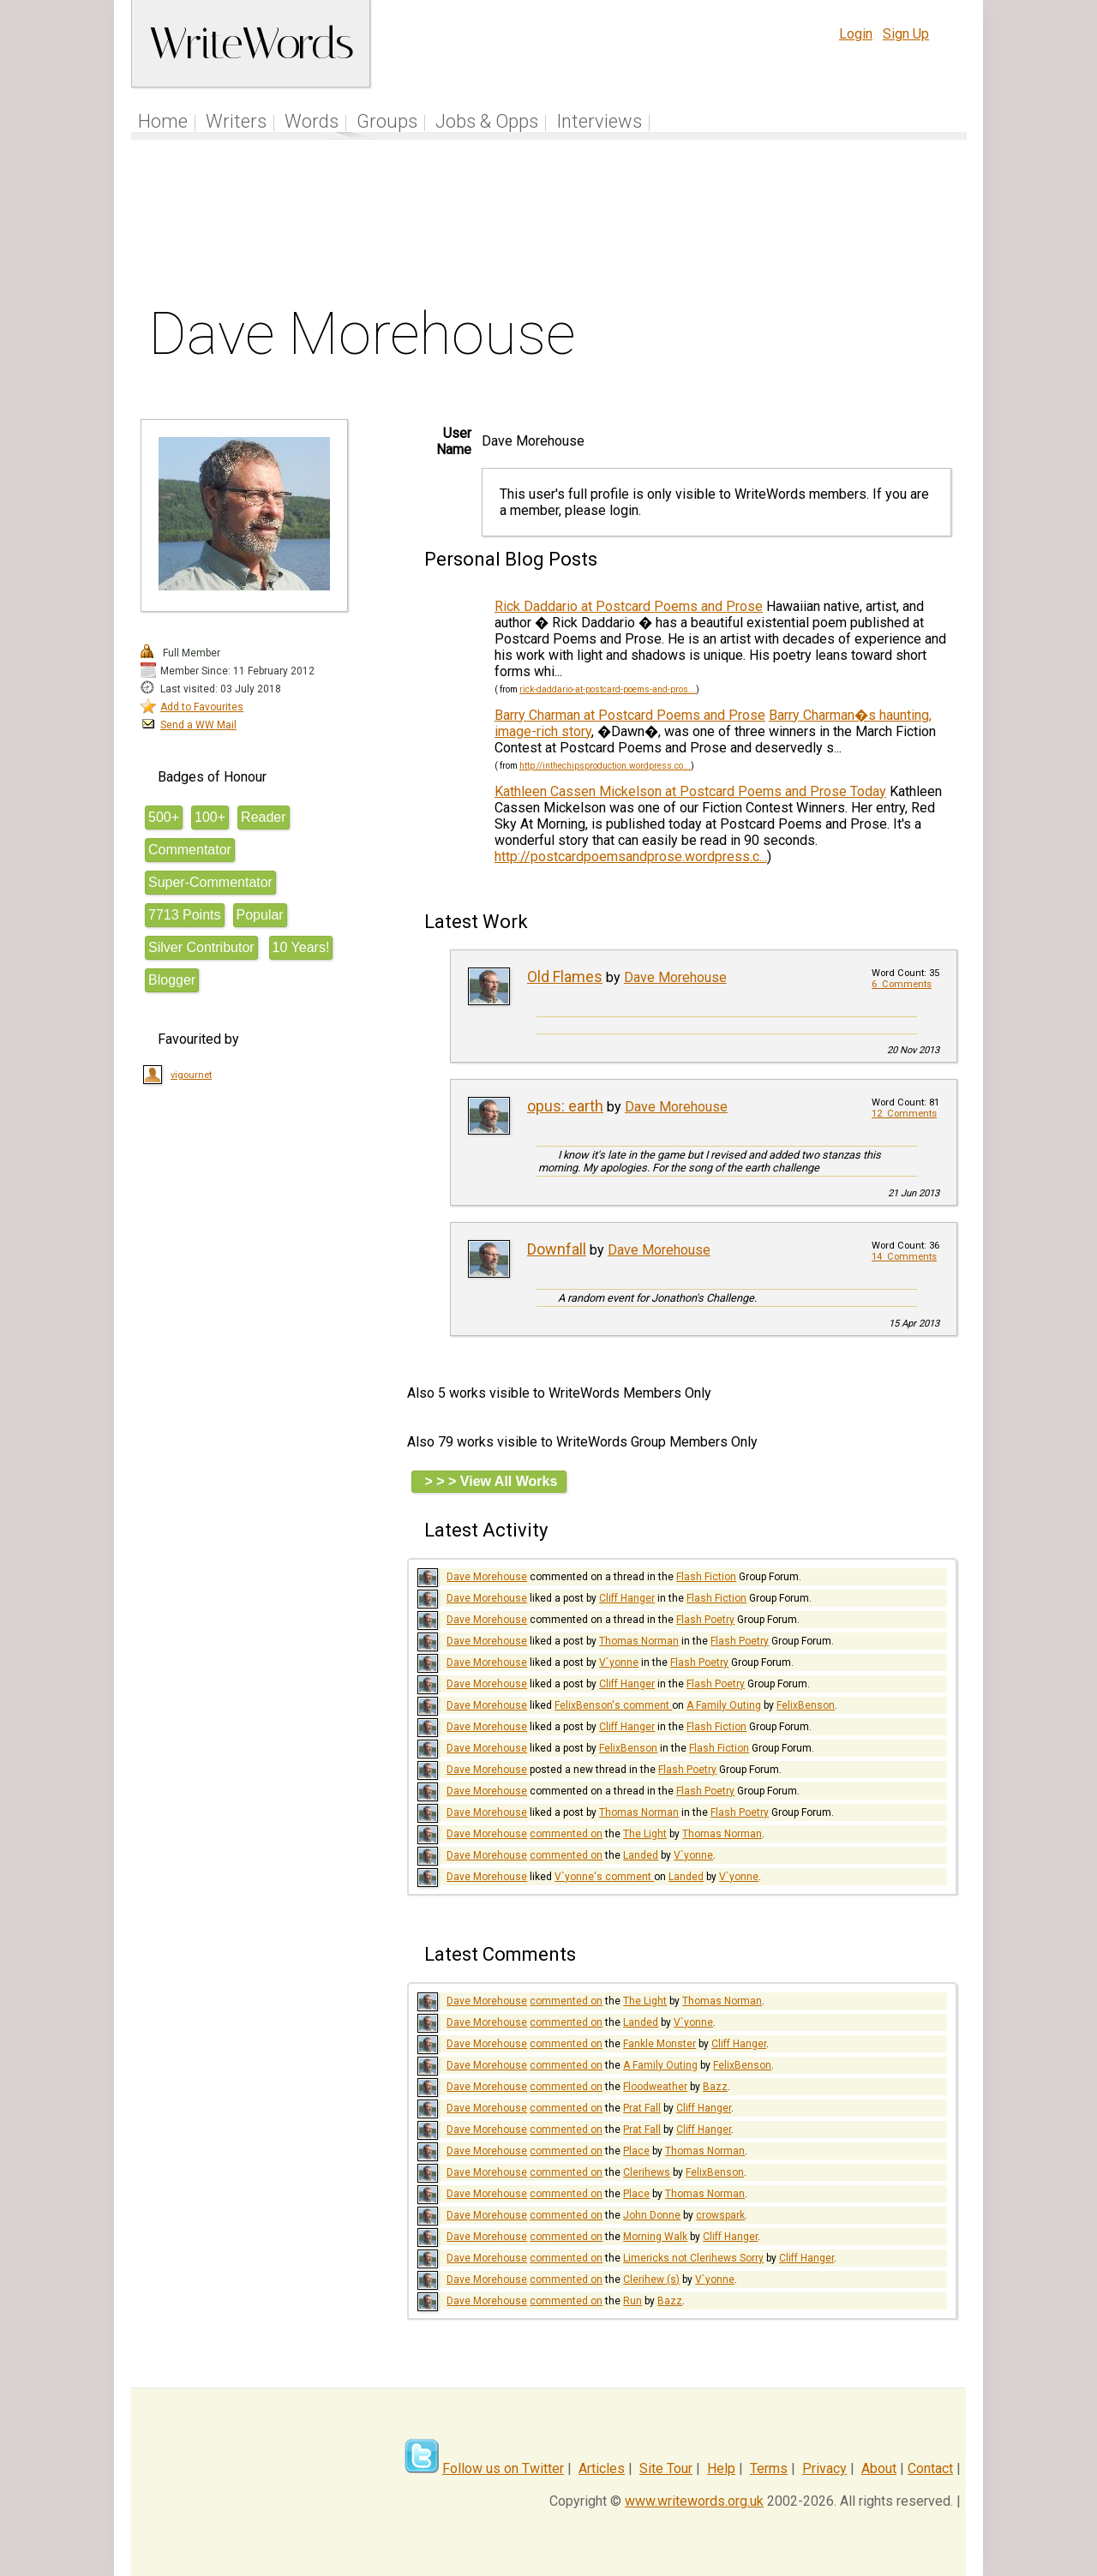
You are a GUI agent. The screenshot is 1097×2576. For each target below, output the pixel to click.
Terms (769, 2468)
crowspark (720, 2215)
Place (636, 2151)
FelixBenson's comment (613, 1705)
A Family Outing (723, 1705)
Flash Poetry (705, 1620)
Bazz (715, 2087)
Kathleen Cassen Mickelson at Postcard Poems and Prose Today (690, 791)
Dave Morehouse (675, 977)
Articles (601, 2468)
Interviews (599, 121)
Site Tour (665, 2468)
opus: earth (565, 1106)
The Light (645, 1834)
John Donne (651, 2215)
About (878, 2468)
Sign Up (906, 34)
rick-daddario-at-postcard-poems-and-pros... (607, 689)
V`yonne (618, 1662)
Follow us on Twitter (503, 2468)
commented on (566, 1834)
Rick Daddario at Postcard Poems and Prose (629, 606)
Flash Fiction (706, 1577)
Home (163, 121)
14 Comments (904, 1256)
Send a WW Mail (198, 725)
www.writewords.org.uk (694, 2501)
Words (312, 121)
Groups (387, 121)
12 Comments (904, 1113)
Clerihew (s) (651, 2279)
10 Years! (301, 947)
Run (632, 2301)
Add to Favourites (201, 707)
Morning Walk (655, 2237)
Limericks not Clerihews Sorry (693, 2258)
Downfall (556, 1249)
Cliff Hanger (627, 1598)
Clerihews (646, 2172)
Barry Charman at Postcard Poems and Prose (630, 715)
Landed (640, 1855)
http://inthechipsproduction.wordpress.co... (605, 765)
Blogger (171, 980)
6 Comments (902, 984)
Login (855, 34)
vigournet (191, 1075)
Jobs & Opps (486, 121)
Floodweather (655, 2087)
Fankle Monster (659, 2044)
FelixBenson (805, 1705)
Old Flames (564, 976)
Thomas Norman (639, 1641)
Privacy (824, 2468)
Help (721, 2468)
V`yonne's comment (604, 1877)
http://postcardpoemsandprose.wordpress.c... (631, 856)
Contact (930, 2468)
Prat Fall (642, 2108)
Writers (236, 121)
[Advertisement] (549, 226)
